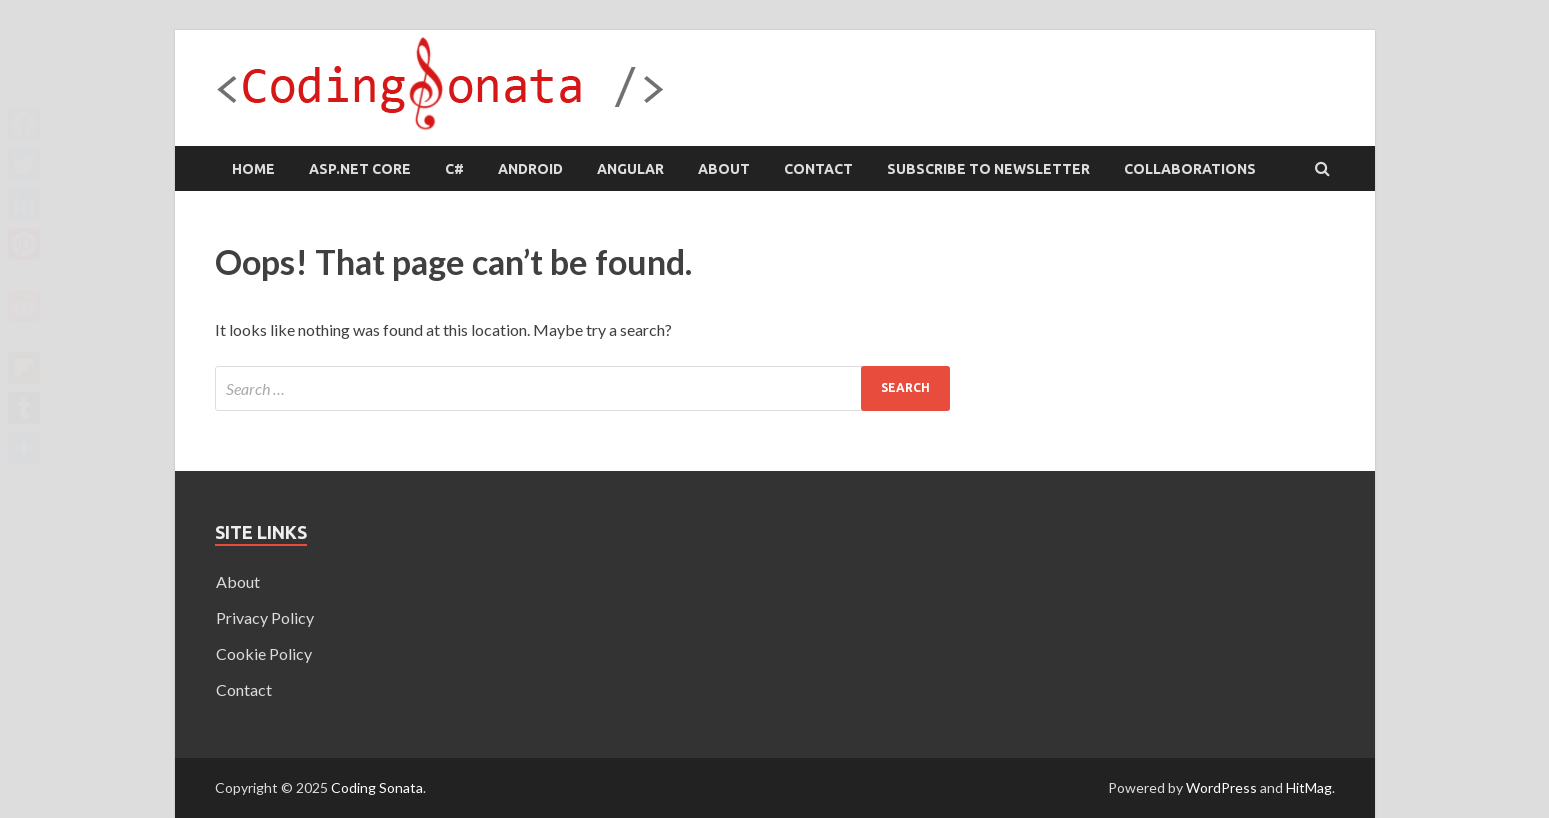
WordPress (1221, 787)
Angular (630, 169)
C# (454, 169)
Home (253, 169)
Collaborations (1190, 169)
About (724, 169)
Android (530, 169)
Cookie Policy (264, 653)
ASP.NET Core (360, 169)
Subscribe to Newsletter (988, 169)
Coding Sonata (377, 787)
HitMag (1309, 787)
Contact (818, 169)
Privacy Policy (265, 617)
